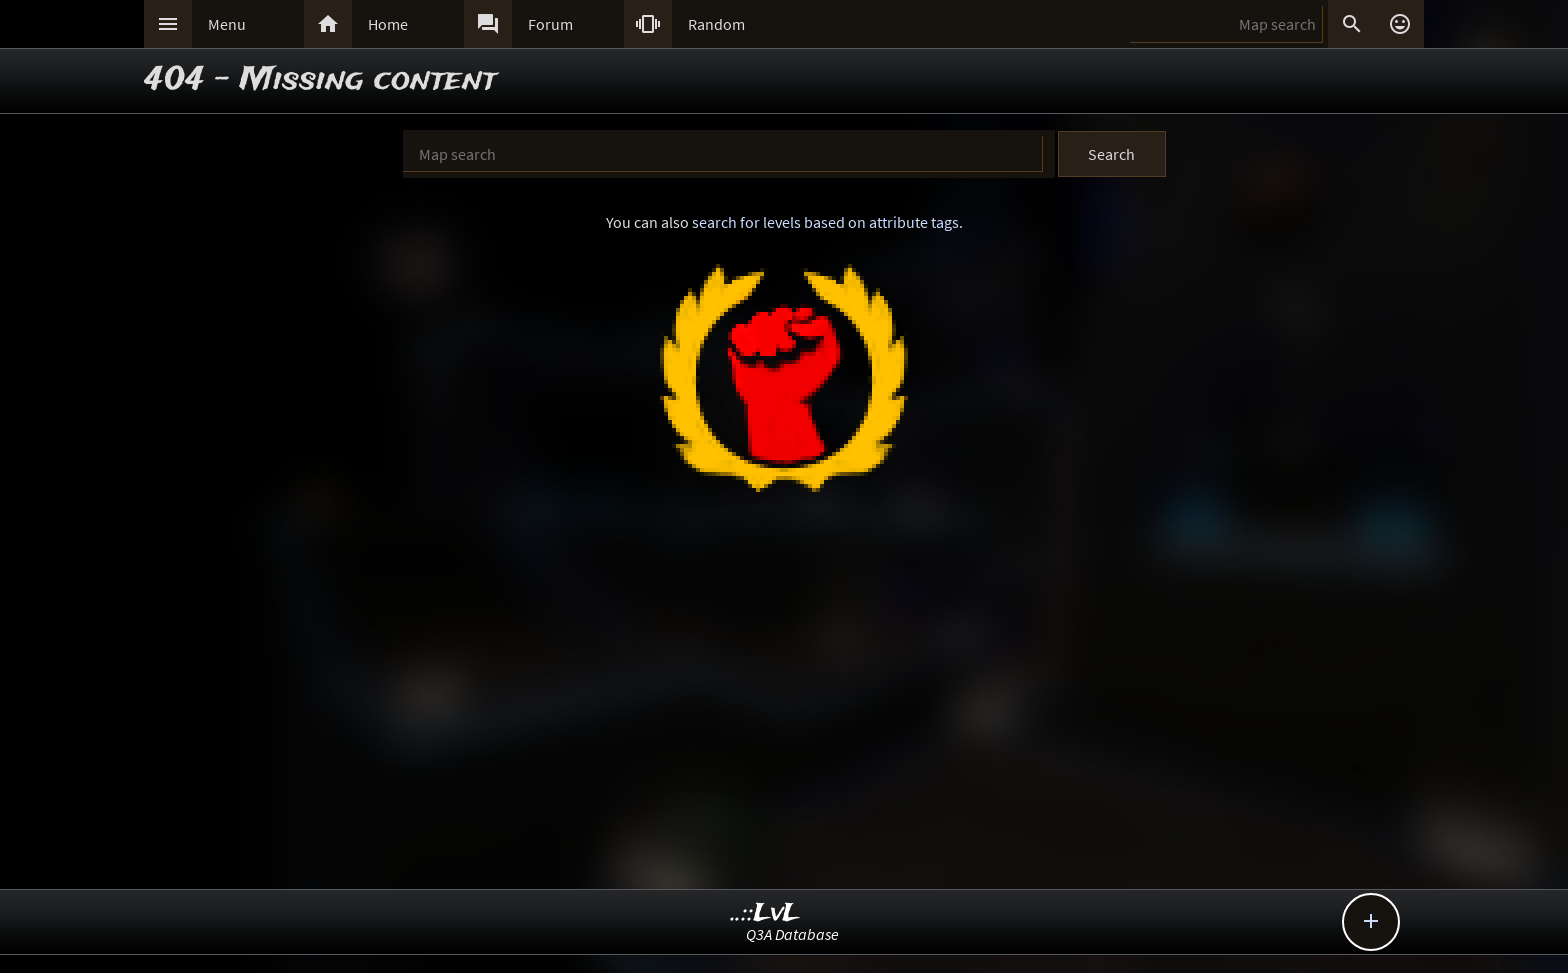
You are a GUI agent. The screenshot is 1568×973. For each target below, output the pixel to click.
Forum (550, 24)
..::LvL (765, 913)
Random (716, 24)
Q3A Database (792, 934)
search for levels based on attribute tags (825, 222)
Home (388, 24)
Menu (227, 24)
